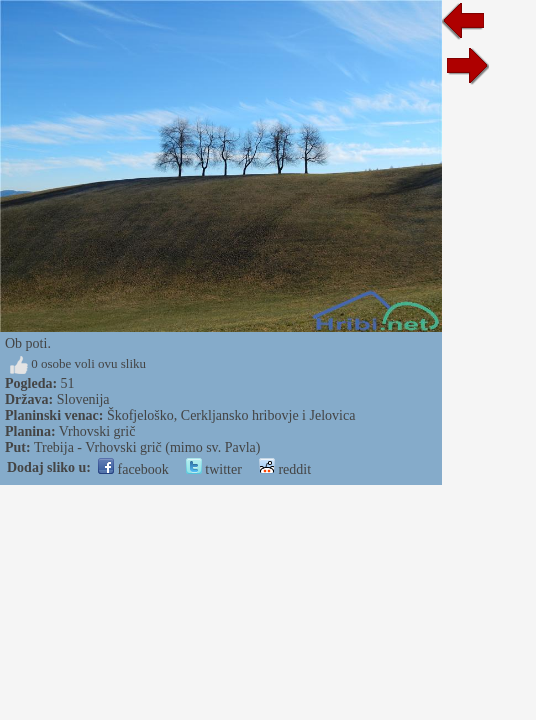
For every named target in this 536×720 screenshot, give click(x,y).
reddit (285, 469)
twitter (214, 469)
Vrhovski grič (97, 431)
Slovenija (83, 399)
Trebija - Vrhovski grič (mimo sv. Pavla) (147, 447)
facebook (133, 469)
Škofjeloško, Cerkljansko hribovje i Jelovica (231, 415)
